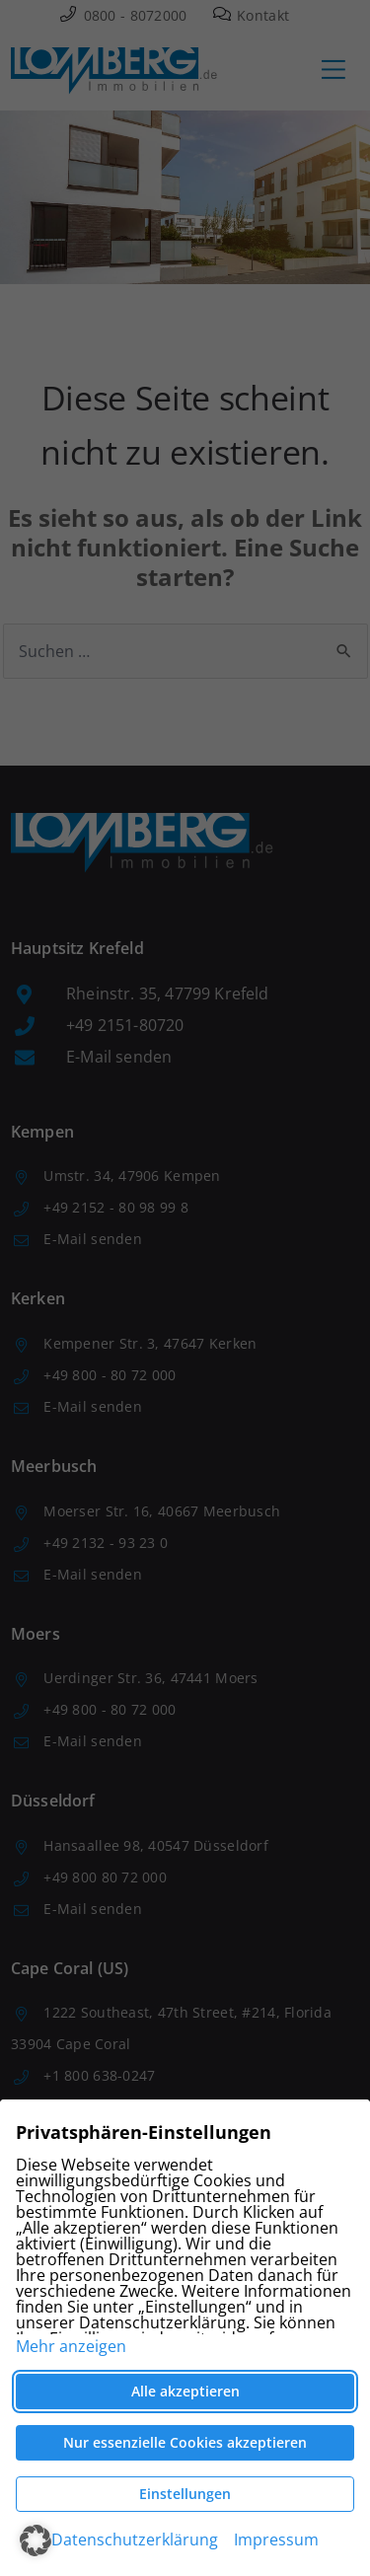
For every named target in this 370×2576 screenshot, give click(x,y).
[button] (35, 2540)
